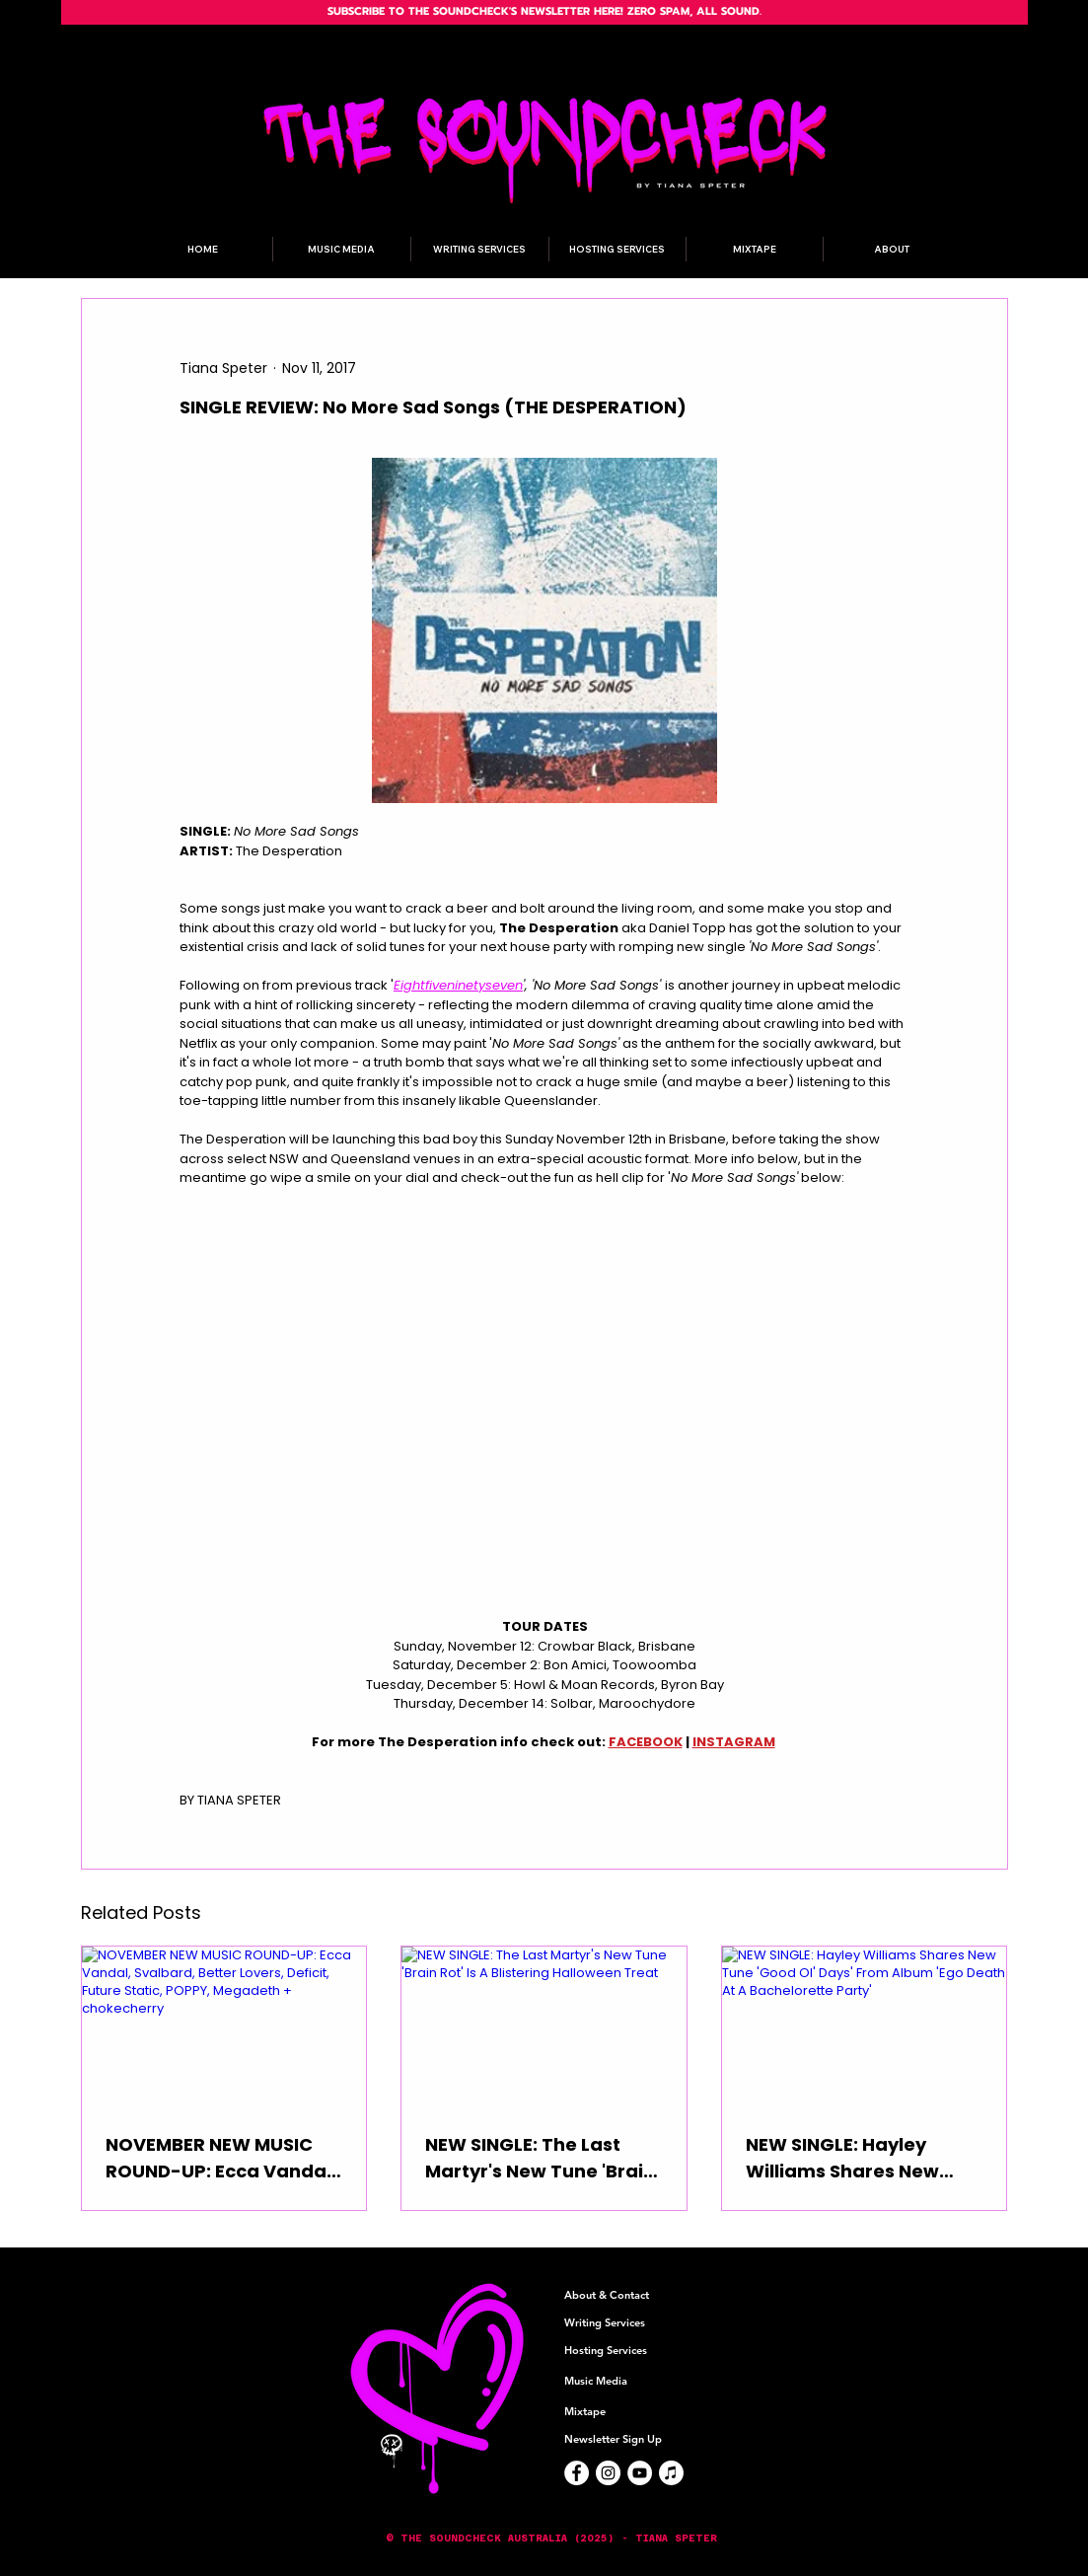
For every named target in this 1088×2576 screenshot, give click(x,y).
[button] (544, 2538)
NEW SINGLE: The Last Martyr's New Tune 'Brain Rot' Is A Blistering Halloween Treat (540, 2158)
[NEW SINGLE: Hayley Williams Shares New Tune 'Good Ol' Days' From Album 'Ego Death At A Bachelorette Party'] (864, 2026)
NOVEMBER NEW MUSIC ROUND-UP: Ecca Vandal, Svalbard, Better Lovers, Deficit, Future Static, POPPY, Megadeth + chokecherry (221, 2158)
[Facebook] (576, 2473)
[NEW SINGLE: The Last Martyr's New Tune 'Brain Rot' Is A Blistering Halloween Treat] (544, 2026)
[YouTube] (639, 2473)
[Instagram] (608, 2473)
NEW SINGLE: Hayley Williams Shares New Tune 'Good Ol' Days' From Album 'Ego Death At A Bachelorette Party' (858, 2158)
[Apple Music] (671, 2473)
